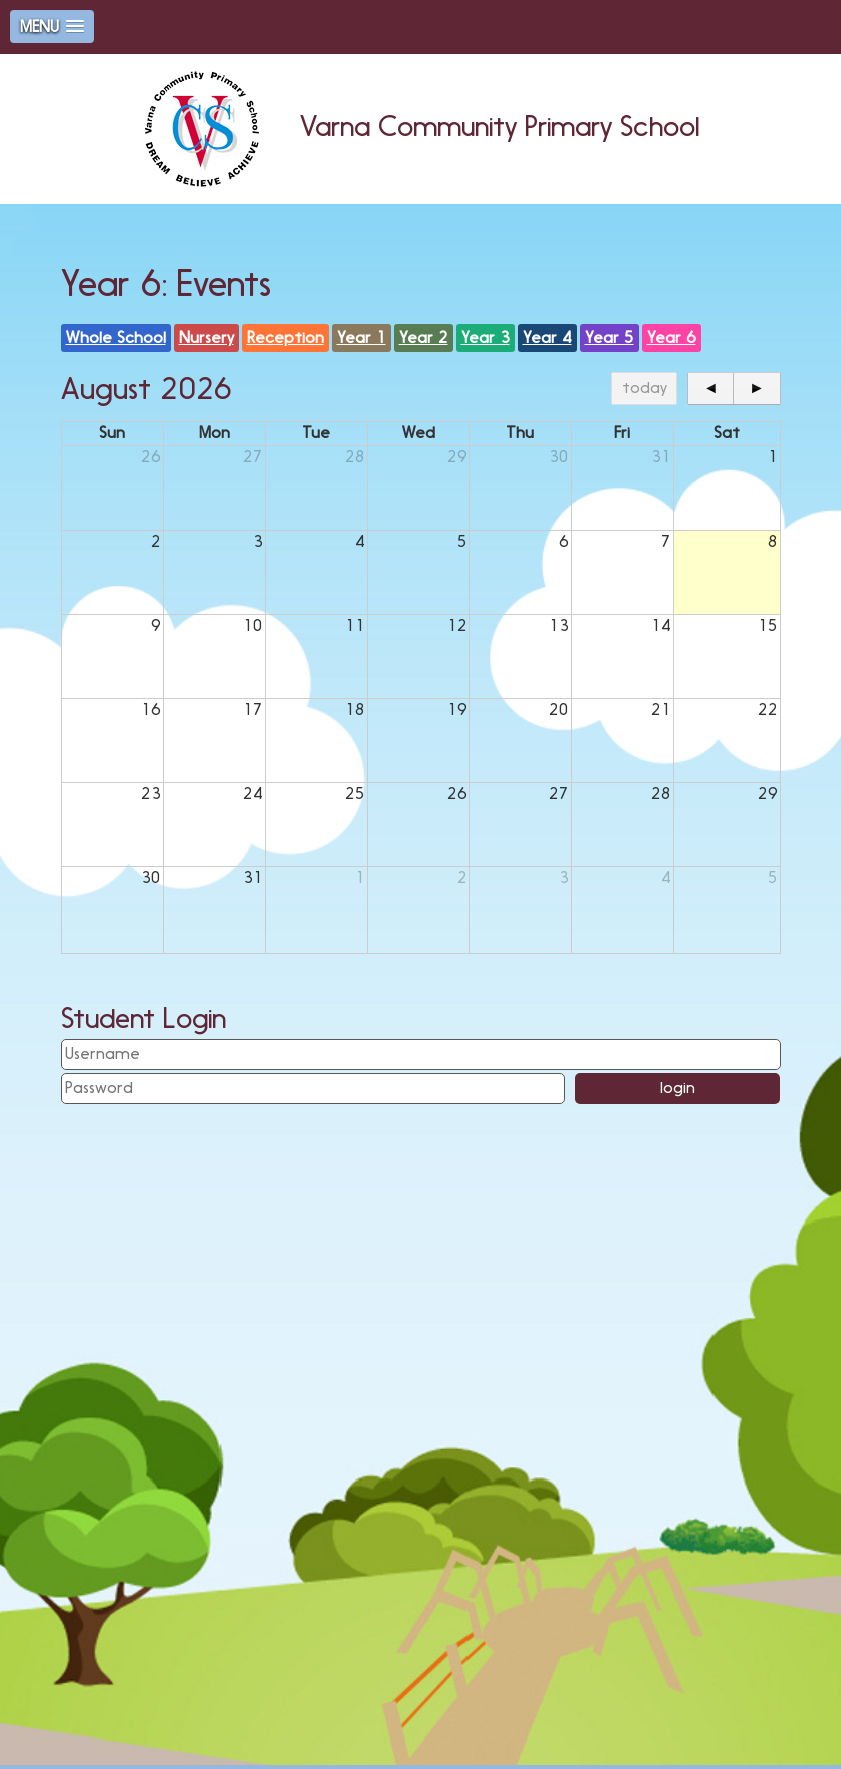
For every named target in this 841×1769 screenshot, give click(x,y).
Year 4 (547, 337)
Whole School (116, 337)
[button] (52, 26)
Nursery (206, 337)
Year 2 (423, 337)
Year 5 (609, 337)
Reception (285, 337)
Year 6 (671, 337)
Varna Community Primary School (420, 126)
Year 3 (485, 337)
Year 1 (361, 337)
